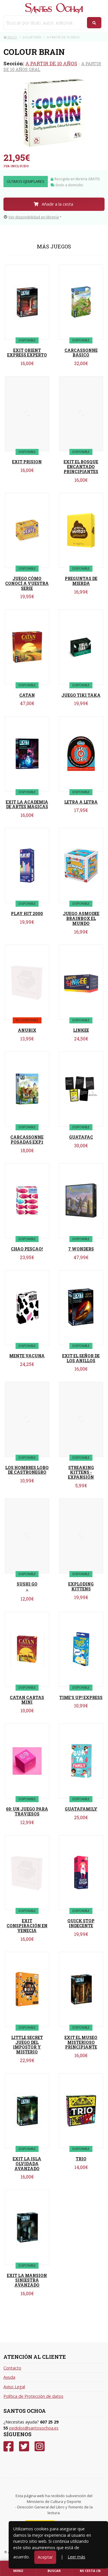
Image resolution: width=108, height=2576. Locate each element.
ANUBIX (27, 1030)
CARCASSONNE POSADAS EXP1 (26, 1139)
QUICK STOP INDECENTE (80, 1923)
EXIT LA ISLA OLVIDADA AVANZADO (27, 2163)
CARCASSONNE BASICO (81, 352)
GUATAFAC (81, 1137)
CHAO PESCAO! (27, 1249)
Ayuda (9, 2377)
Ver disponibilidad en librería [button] (31, 217)
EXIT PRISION (27, 461)
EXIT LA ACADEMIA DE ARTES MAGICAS (27, 804)
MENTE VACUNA (27, 1355)
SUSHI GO (27, 1584)
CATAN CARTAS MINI (27, 1700)
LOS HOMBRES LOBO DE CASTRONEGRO (27, 1470)
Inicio (10, 37)
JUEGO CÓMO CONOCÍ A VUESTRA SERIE (27, 583)
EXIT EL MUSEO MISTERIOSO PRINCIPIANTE (81, 2042)
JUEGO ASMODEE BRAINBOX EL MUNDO (81, 918)
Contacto (12, 2368)
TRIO (81, 2158)
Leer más (76, 2557)
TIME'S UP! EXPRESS (81, 1697)
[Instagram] (40, 2446)
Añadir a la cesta (53, 204)
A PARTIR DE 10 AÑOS (51, 63)
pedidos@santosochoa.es (33, 2428)
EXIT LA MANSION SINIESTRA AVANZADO (27, 2280)
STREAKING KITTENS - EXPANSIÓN (81, 1472)
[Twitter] (24, 2446)
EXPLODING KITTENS (81, 1586)
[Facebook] (8, 2446)
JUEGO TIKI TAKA (81, 695)
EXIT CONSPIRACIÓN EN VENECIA (27, 1925)
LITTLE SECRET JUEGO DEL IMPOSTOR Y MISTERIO (27, 2045)
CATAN (27, 695)
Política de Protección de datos (33, 2396)
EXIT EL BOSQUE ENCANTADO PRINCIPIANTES (81, 466)
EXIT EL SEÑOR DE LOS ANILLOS (81, 1358)
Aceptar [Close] (45, 2557)
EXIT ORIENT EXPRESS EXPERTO (27, 352)
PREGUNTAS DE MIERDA (81, 581)
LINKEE (81, 1030)
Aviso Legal (14, 2386)
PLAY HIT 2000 (27, 913)
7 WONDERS (81, 1249)
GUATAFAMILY (81, 1809)
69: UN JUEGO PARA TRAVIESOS (27, 1811)
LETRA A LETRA (81, 802)
